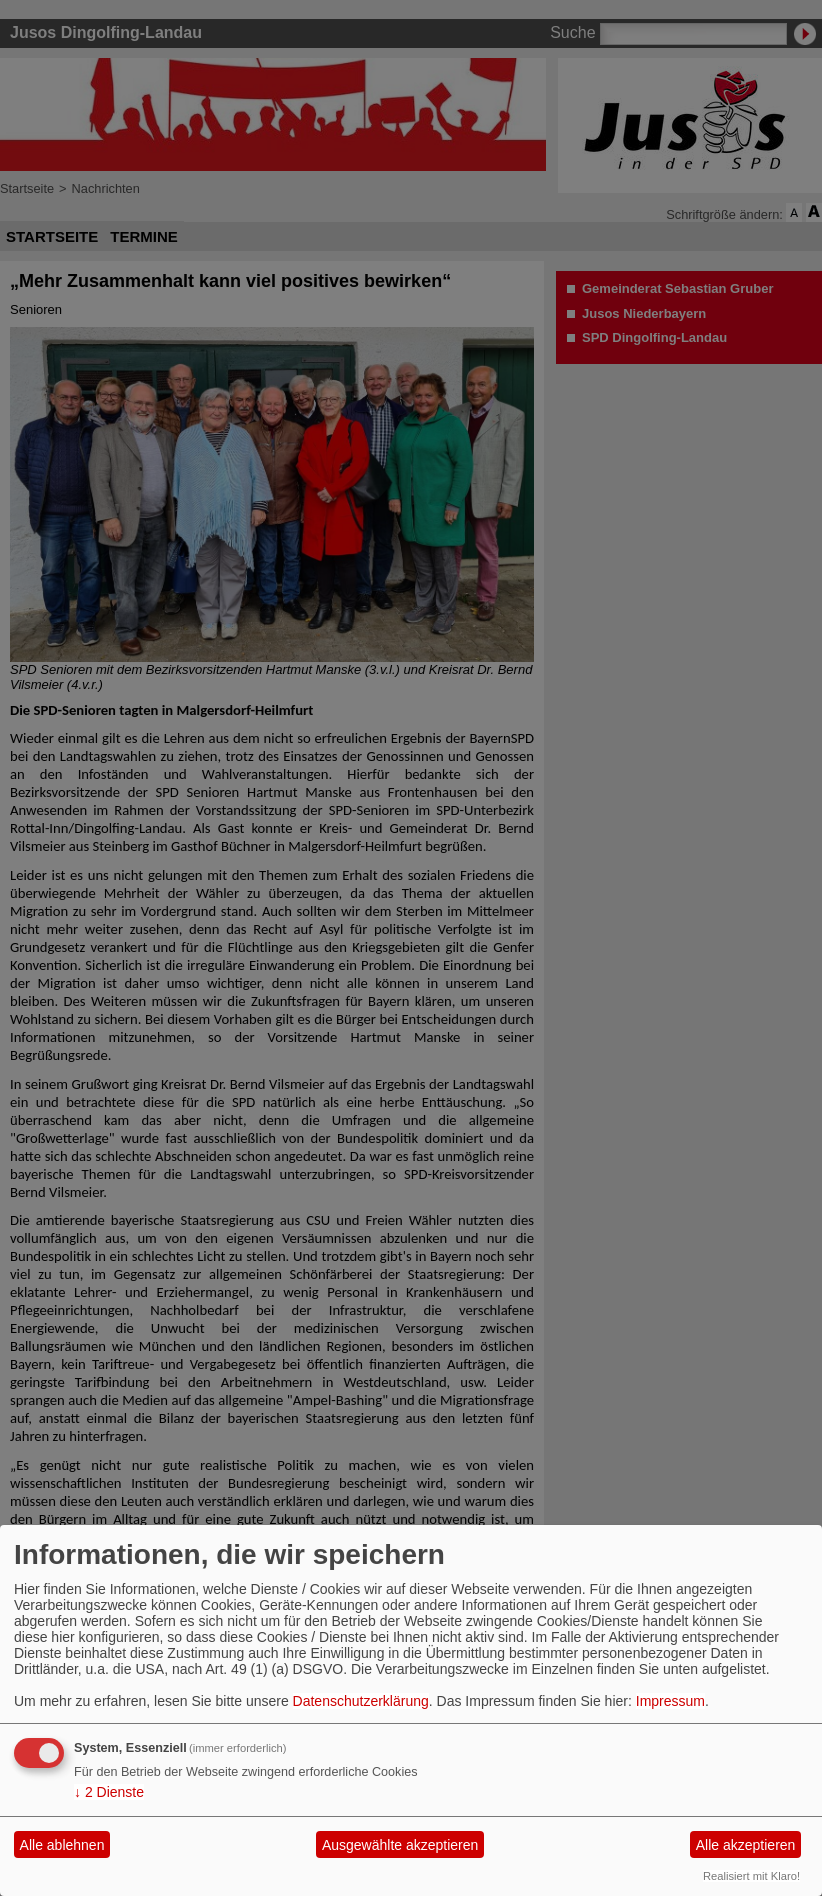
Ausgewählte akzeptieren (400, 1845)
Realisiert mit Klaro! (751, 1876)
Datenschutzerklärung (361, 1701)
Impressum (670, 1701)
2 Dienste (109, 1792)
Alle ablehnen (62, 1845)
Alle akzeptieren (746, 1845)
